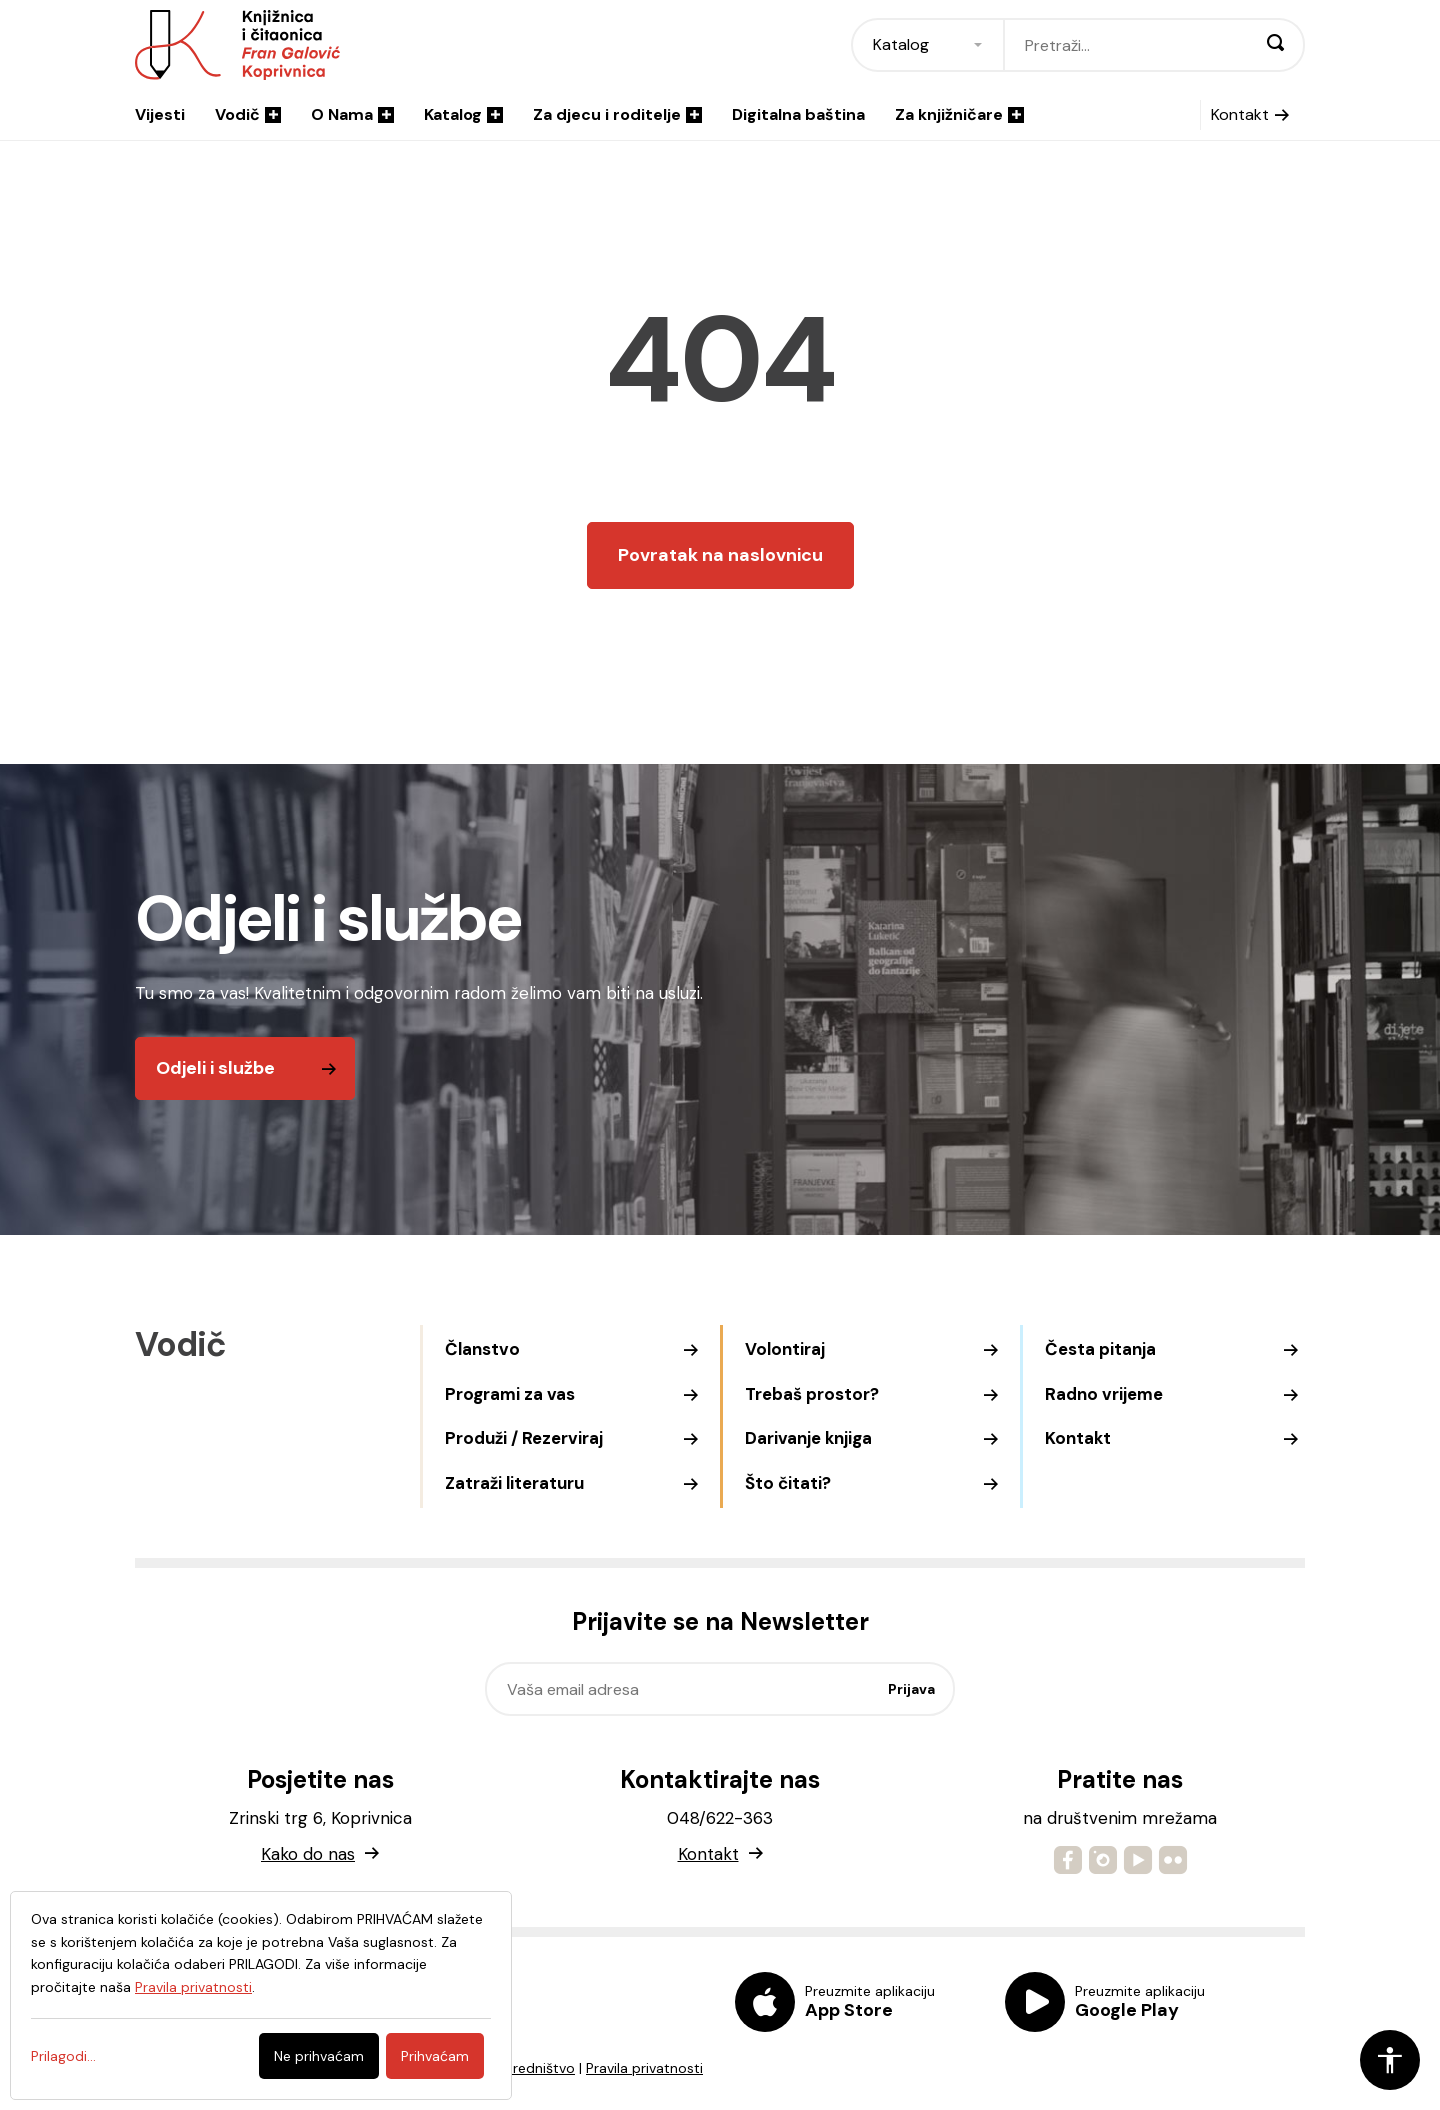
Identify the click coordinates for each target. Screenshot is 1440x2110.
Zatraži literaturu (514, 1483)
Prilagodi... (63, 2056)
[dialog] (261, 1995)
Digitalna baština (798, 114)
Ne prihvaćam (319, 2056)
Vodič (248, 114)
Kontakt (1240, 114)
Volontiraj (785, 1349)
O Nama (352, 114)
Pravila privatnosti (644, 2068)
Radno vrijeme (1104, 1394)
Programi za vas (510, 1394)
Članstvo (482, 1349)
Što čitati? (788, 1483)
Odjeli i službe (215, 1068)
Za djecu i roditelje (617, 114)
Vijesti (160, 114)
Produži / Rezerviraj (524, 1438)
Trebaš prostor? (812, 1394)
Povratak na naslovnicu (720, 555)
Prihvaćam (435, 2056)
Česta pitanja (1100, 1349)
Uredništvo (539, 2068)
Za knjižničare (959, 114)
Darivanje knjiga (808, 1438)
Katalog (463, 114)
